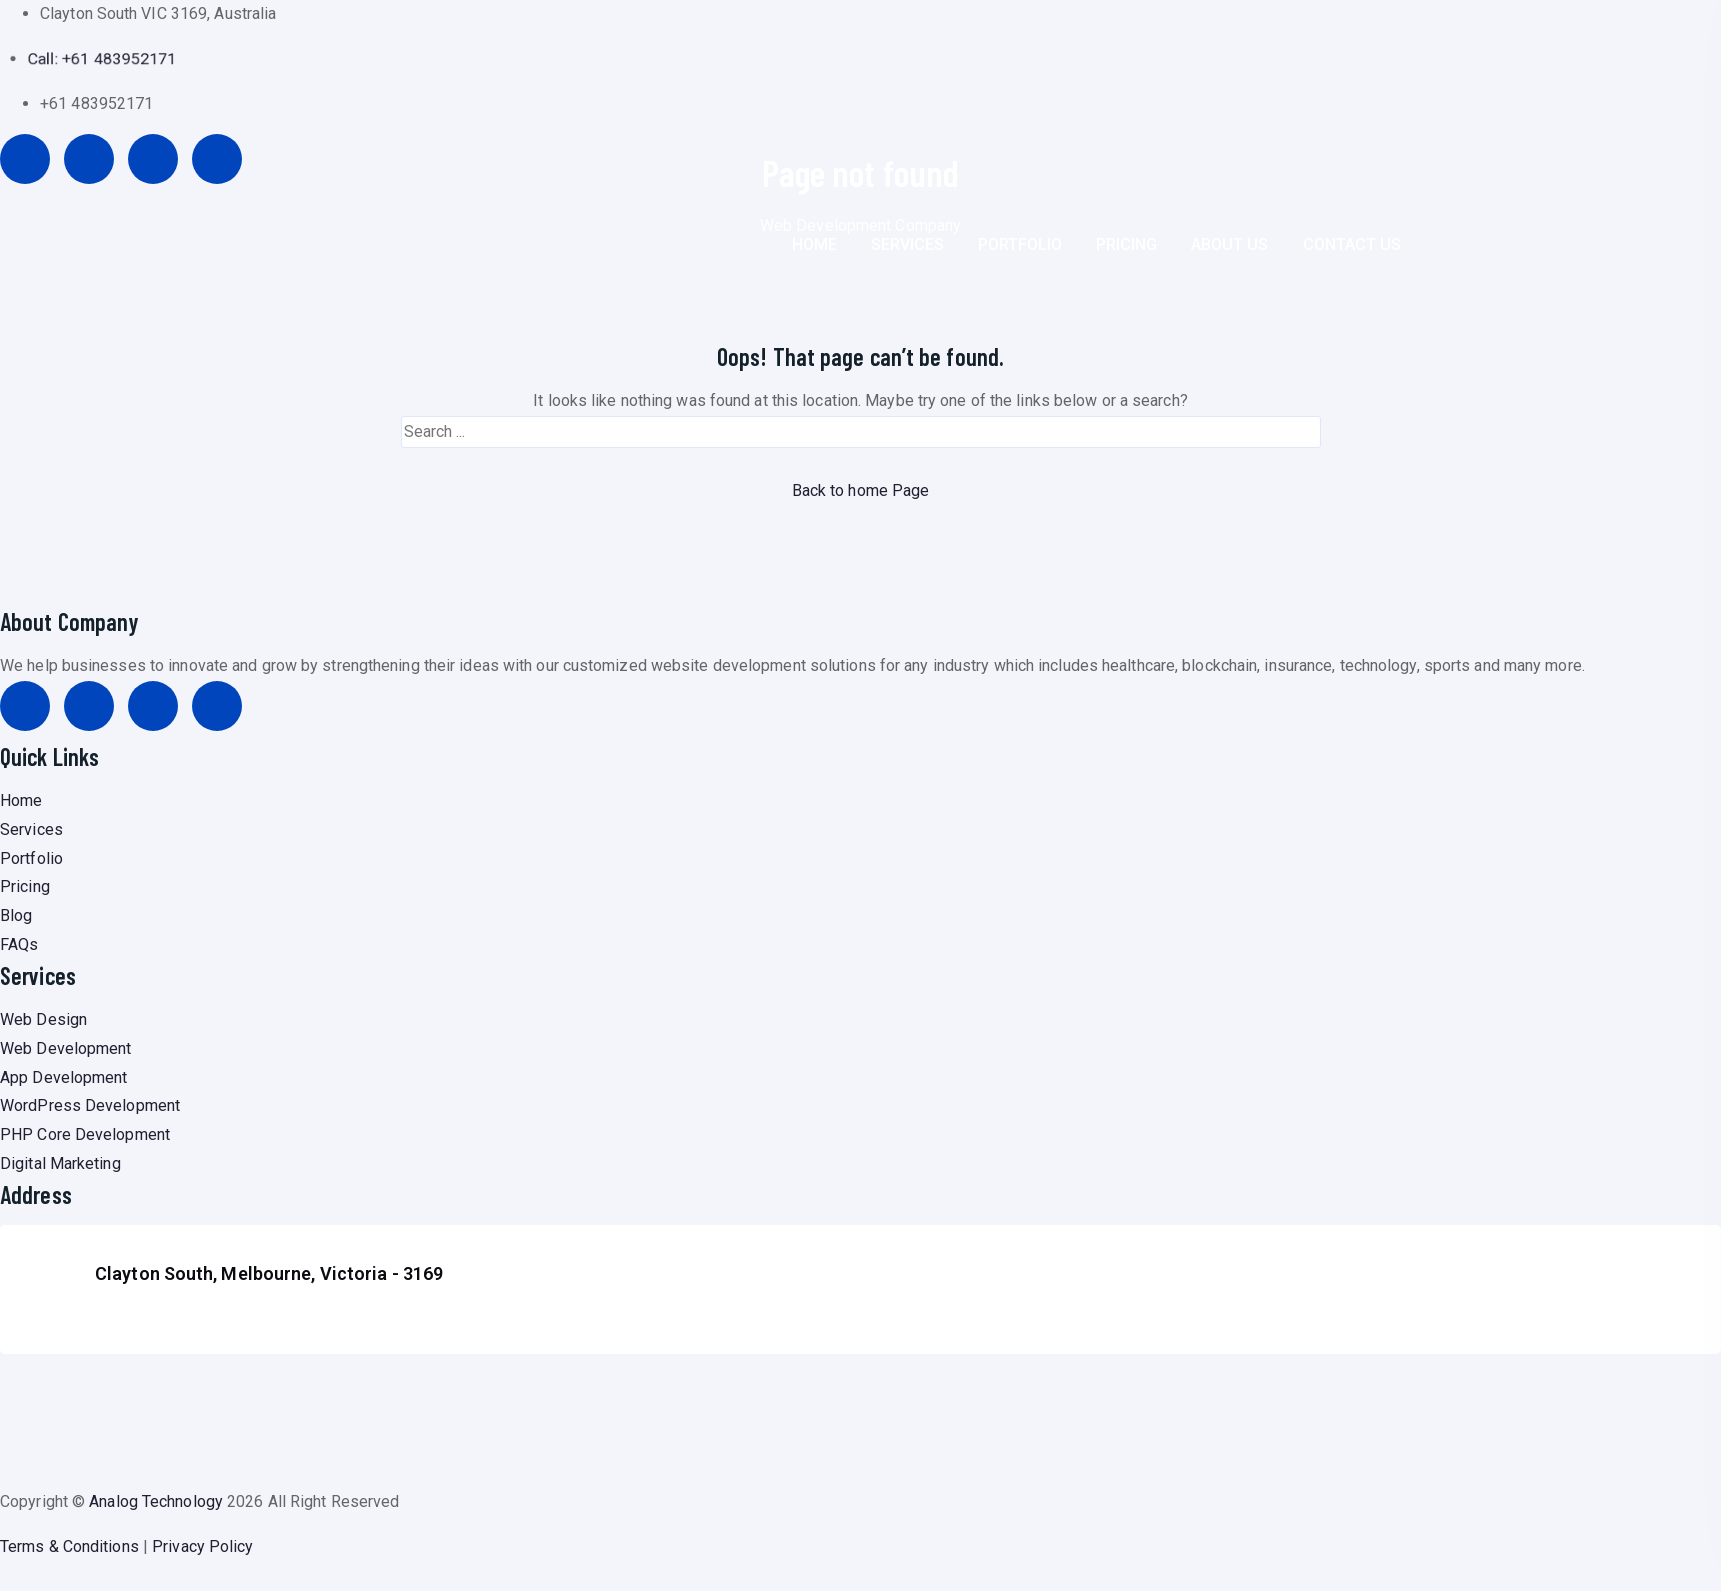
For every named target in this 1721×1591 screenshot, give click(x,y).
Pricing (25, 886)
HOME (814, 244)
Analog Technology (156, 1501)
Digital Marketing (60, 1163)
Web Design (43, 1019)
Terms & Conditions (69, 1546)
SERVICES (907, 244)
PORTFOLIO (1020, 244)
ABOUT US (1229, 244)
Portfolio (31, 858)
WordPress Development (90, 1105)
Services (31, 829)
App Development (64, 1077)
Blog (16, 915)
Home (21, 800)
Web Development (66, 1048)
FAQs (19, 944)
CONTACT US (1352, 244)
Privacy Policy (202, 1546)
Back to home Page (861, 490)
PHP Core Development (85, 1134)
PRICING (1126, 244)
